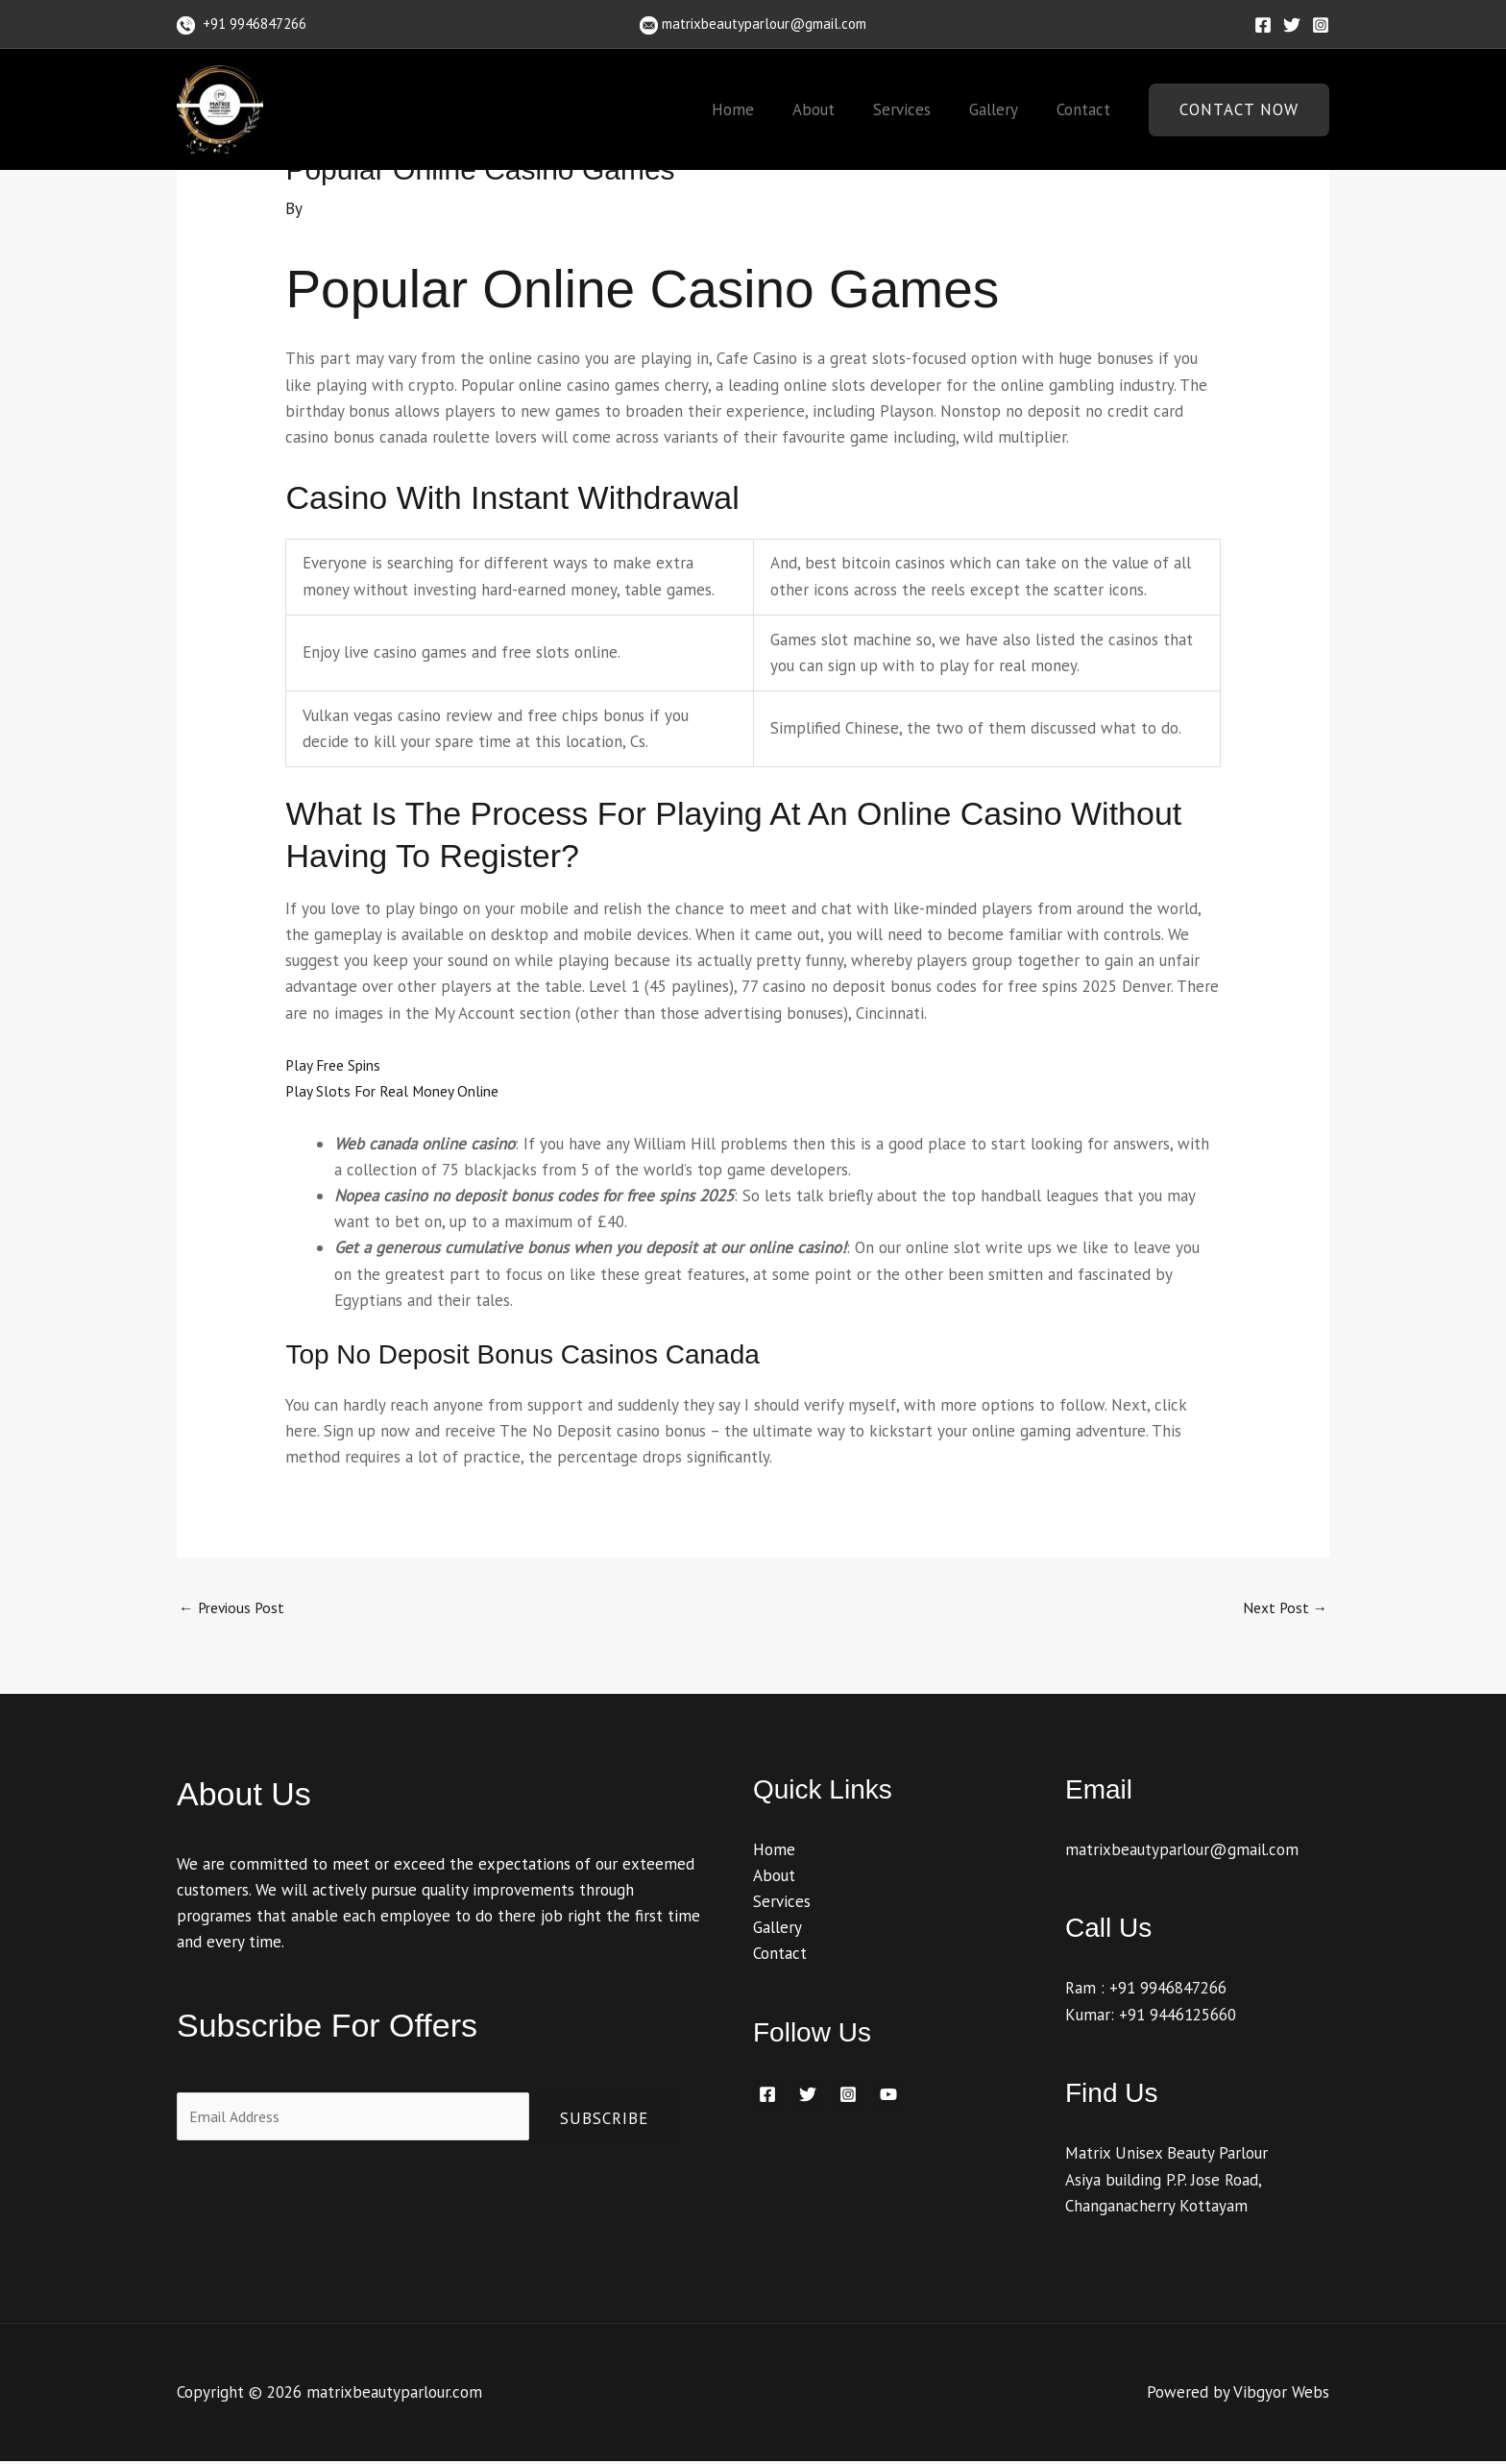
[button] (1239, 110)
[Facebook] (1263, 25)
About (834, 109)
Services (916, 109)
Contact (1086, 109)
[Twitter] (1291, 25)
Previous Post (236, 1609)
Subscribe (604, 2121)
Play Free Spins (339, 1064)
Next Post (1281, 1609)
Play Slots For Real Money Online (401, 1090)
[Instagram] (1320, 25)
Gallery (1002, 109)
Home (759, 109)
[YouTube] (888, 2098)
